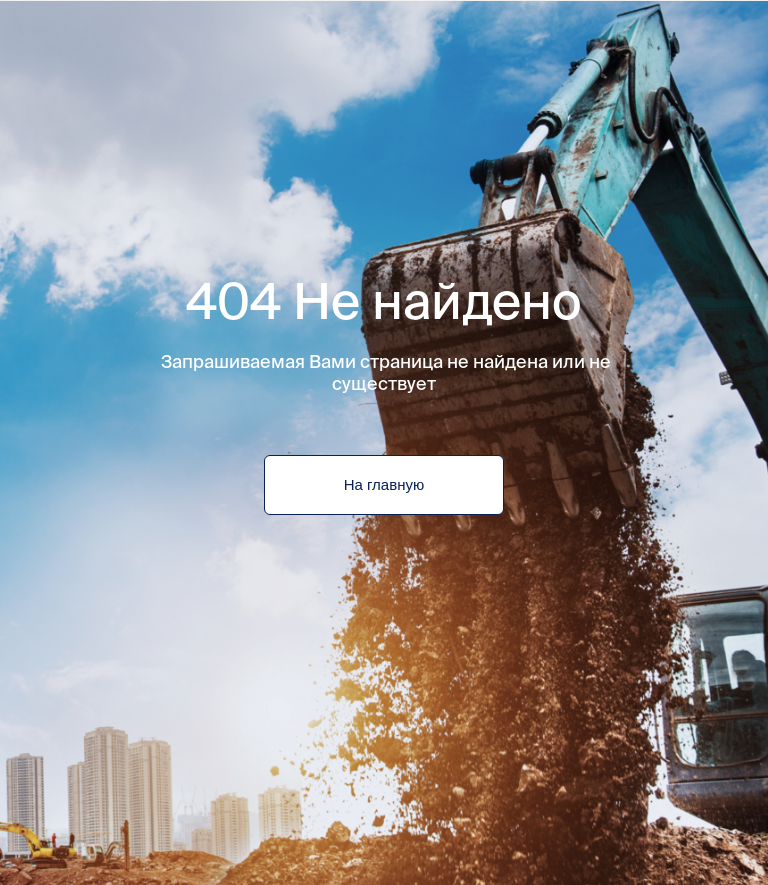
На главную (384, 485)
